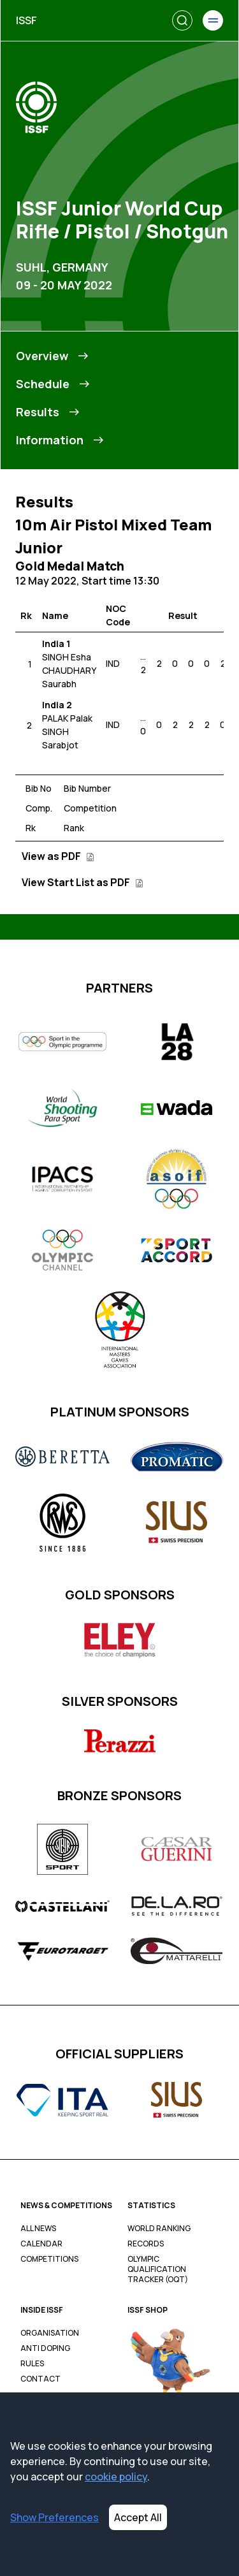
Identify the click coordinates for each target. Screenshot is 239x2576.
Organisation (49, 2333)
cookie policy (116, 2477)
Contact (40, 2379)
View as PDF (58, 856)
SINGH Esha (66, 657)
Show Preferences (54, 2517)
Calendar (41, 2244)
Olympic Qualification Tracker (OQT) (157, 2269)
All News (38, 2228)
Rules (32, 2364)
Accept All (138, 2517)
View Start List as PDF (82, 882)
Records (145, 2244)
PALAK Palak (67, 718)
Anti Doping (45, 2348)
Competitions (49, 2259)
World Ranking (159, 2228)
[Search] (182, 20)
